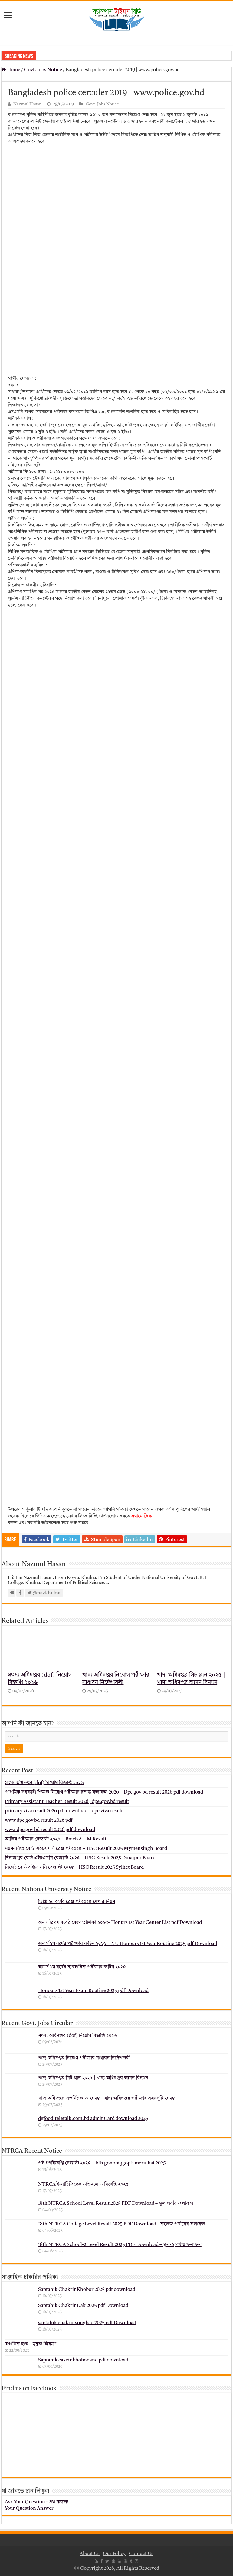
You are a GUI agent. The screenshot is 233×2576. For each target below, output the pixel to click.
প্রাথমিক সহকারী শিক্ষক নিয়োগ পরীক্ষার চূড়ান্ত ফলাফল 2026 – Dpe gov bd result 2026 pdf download (104, 1792)
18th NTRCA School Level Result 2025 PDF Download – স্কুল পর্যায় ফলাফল (115, 2203)
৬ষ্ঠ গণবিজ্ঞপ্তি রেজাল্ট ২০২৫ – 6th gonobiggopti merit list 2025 (102, 2163)
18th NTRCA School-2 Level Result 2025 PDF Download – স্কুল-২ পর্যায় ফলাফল (120, 2244)
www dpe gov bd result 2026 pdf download (50, 1829)
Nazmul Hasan (27, 104)
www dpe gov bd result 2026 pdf (38, 1820)
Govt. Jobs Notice (43, 70)
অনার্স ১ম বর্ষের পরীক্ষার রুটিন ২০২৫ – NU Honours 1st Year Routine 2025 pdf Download (127, 1943)
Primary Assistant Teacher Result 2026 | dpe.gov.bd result (67, 1801)
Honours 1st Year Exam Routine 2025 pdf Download (93, 1990)
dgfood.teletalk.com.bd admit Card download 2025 (93, 2118)
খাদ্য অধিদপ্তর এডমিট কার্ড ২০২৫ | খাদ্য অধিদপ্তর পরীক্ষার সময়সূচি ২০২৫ (106, 2098)
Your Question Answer (29, 2508)
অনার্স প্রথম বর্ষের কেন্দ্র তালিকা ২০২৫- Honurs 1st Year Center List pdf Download (120, 1922)
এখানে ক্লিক (141, 1516)
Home (11, 70)
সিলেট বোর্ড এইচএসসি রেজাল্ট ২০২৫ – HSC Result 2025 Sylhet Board (74, 1867)
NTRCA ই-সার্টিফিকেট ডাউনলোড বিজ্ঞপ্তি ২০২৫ (83, 2184)
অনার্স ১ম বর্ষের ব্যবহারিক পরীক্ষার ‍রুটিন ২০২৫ (82, 1967)
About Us (90, 2553)
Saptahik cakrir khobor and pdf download (83, 2360)
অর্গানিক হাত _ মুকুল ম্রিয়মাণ (31, 2344)
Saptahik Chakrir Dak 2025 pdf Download (83, 2305)
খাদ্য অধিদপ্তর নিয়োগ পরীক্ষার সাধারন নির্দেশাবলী (84, 2058)
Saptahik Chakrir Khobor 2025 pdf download (86, 2289)
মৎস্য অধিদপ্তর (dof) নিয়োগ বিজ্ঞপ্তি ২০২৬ (44, 1782)
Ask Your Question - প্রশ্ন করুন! (36, 2502)
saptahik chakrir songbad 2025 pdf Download (87, 2323)
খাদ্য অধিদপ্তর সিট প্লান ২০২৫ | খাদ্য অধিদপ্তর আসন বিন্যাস (93, 2078)
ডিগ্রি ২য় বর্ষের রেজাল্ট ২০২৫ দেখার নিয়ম (76, 1901)
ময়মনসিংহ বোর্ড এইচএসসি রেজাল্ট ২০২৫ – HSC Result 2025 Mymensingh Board (86, 1848)
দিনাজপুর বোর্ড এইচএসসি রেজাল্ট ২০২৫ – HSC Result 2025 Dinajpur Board (80, 1858)
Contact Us (141, 2553)
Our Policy (114, 2553)
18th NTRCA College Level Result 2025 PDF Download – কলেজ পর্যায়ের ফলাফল (121, 2224)
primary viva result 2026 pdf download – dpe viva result (64, 1811)
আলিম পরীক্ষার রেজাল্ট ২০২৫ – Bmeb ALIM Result (56, 1839)
